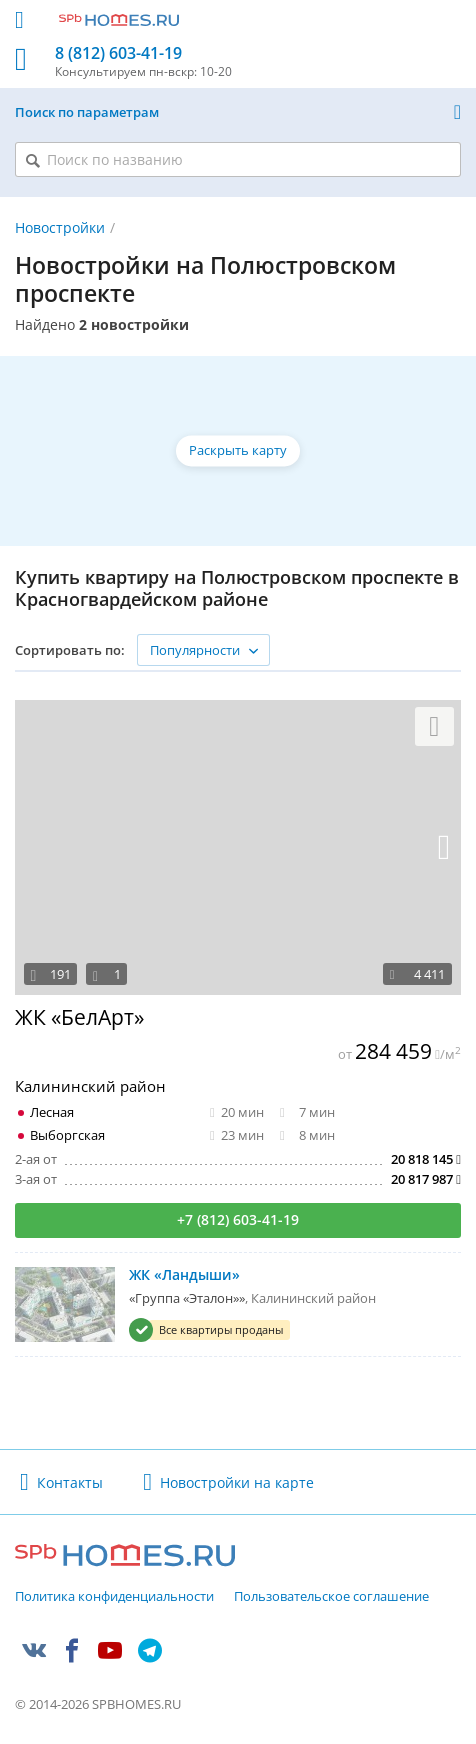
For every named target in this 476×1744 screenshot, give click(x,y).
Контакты (70, 1482)
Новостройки (60, 227)
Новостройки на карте (237, 1482)
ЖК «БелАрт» (79, 1017)
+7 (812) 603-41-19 (238, 1219)
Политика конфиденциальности (114, 1597)
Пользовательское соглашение (331, 1597)
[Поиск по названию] (238, 159)
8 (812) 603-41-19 (118, 53)
